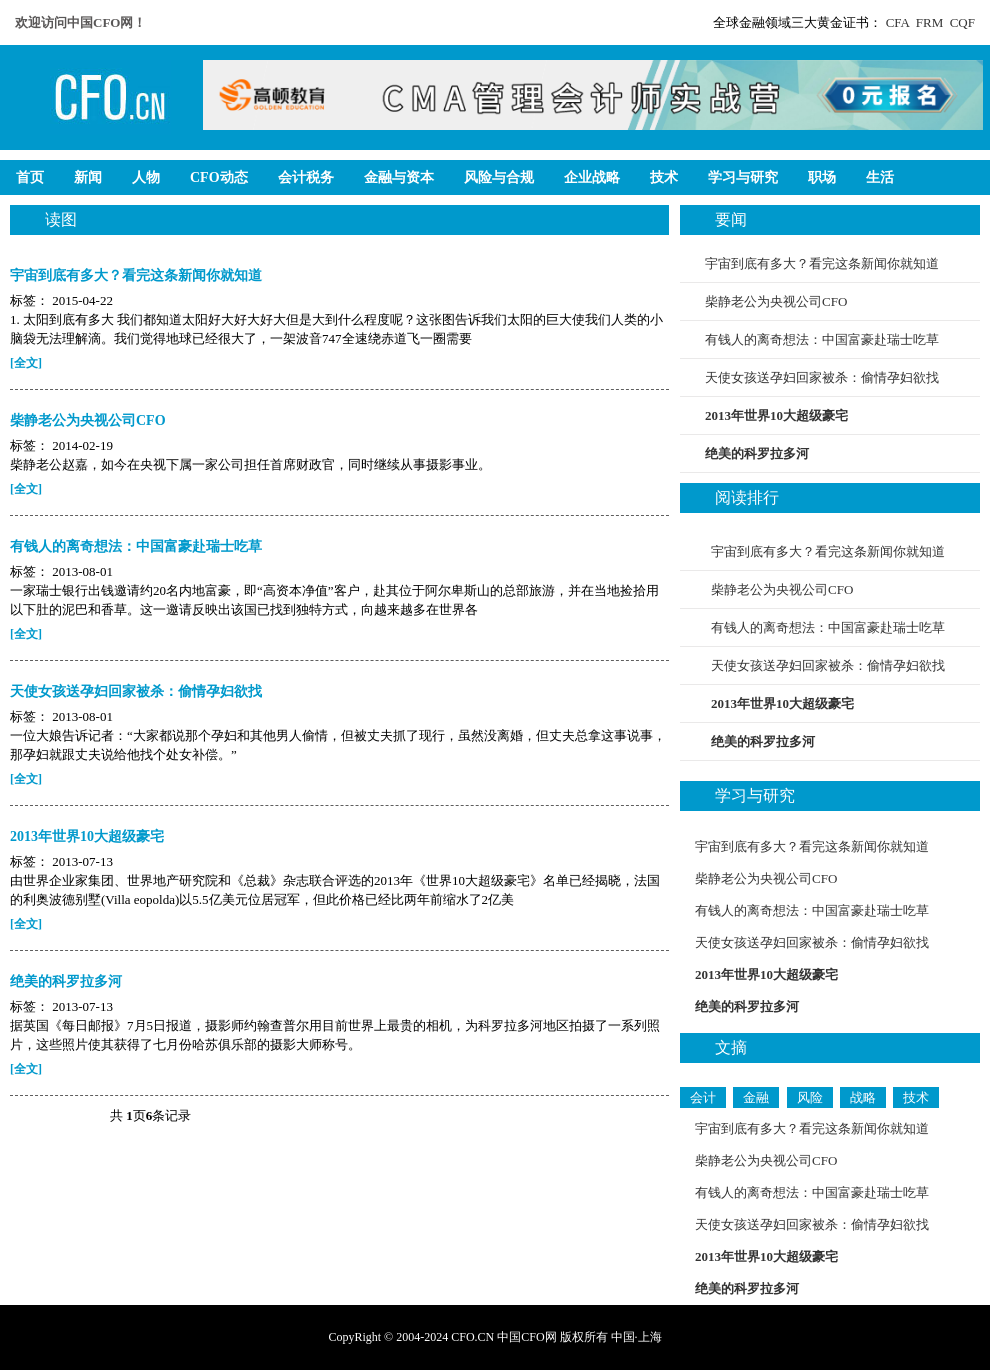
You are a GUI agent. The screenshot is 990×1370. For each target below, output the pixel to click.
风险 (810, 1097)
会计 (703, 1097)
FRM (929, 22)
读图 (61, 219)
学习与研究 (755, 795)
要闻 (731, 219)
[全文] (26, 363)
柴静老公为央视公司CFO (776, 301)
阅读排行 (747, 497)
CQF (962, 22)
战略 (863, 1097)
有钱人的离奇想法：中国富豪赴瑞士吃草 (822, 339)
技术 (916, 1097)
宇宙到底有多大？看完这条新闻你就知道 (822, 263)
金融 (756, 1097)
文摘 (731, 1047)
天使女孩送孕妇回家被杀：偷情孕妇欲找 (822, 377)
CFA (898, 22)
